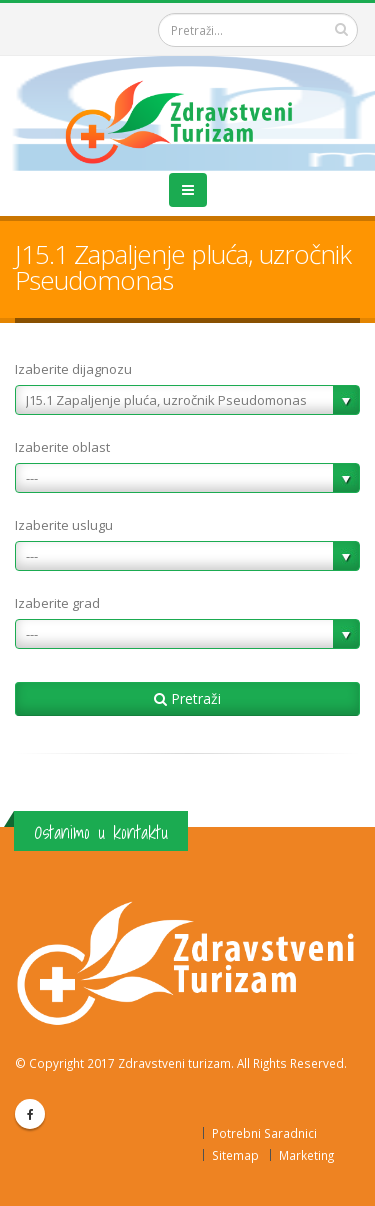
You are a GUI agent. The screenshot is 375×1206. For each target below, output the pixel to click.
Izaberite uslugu (64, 525)
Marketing (306, 1155)
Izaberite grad (57, 603)
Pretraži (187, 698)
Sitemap (235, 1155)
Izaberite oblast (62, 447)
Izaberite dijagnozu (73, 369)
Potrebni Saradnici (264, 1133)
